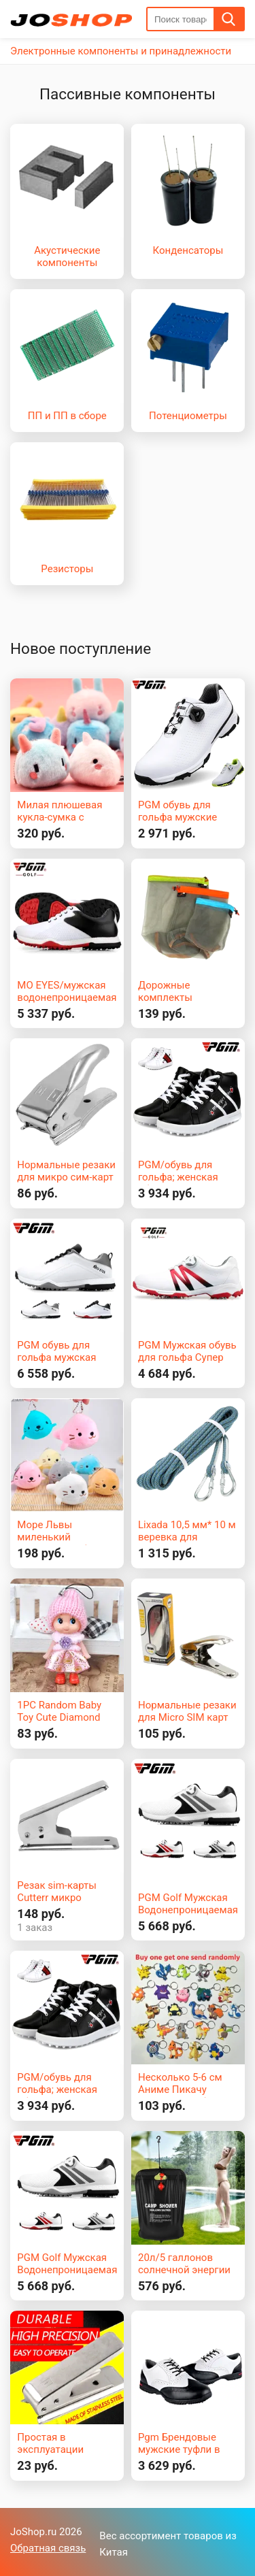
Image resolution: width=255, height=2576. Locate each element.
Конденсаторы (188, 250)
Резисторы (67, 569)
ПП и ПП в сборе (67, 416)
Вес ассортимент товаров (160, 2536)
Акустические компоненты (67, 256)
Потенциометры (188, 416)
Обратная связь (48, 2548)
